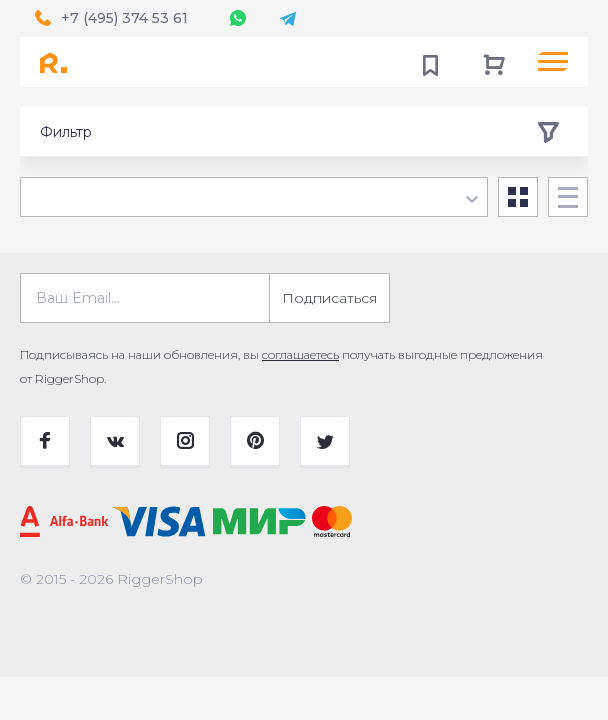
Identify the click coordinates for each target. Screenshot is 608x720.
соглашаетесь (300, 354)
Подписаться (329, 298)
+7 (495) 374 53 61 (124, 18)
